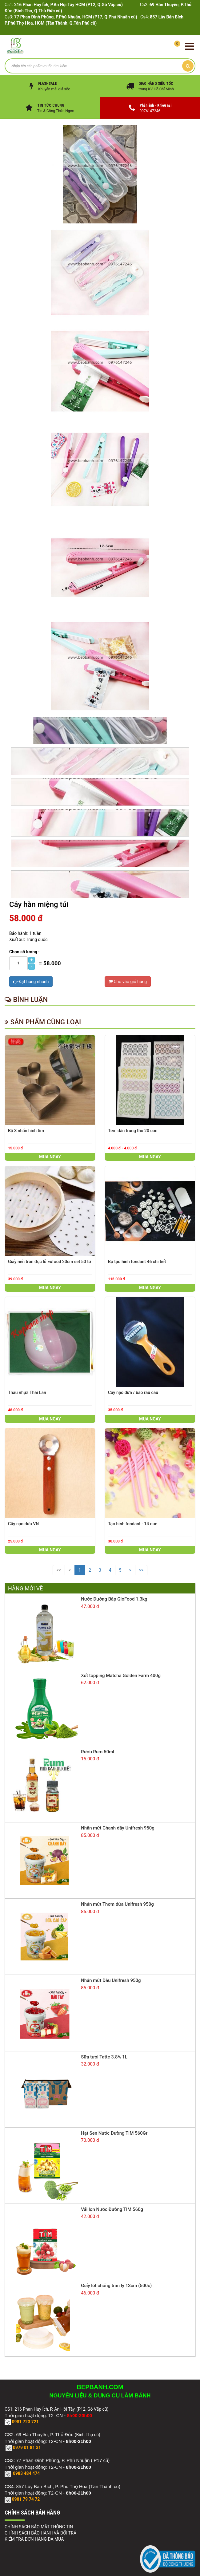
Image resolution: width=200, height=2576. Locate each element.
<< (59, 1570)
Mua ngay (50, 1156)
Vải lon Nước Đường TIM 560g (112, 2209)
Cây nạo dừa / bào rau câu (133, 1392)
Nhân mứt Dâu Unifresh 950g (111, 1980)
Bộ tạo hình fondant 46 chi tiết (137, 1261)
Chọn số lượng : (24, 951)
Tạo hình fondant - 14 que (132, 1523)
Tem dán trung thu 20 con (133, 1130)
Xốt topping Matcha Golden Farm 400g (121, 1675)
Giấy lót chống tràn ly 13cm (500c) (116, 2285)
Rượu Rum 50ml (97, 1752)
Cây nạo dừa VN (23, 1523)
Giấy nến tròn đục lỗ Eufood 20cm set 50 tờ (49, 1261)
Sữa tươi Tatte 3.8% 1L (104, 2057)
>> (141, 1570)
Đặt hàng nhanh (31, 981)
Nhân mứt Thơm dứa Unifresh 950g (117, 1904)
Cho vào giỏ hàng (128, 981)
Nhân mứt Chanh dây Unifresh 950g (117, 1828)
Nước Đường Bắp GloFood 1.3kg (114, 1599)
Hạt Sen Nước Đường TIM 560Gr (114, 2133)
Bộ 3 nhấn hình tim (26, 1130)
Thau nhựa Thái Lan (27, 1392)
